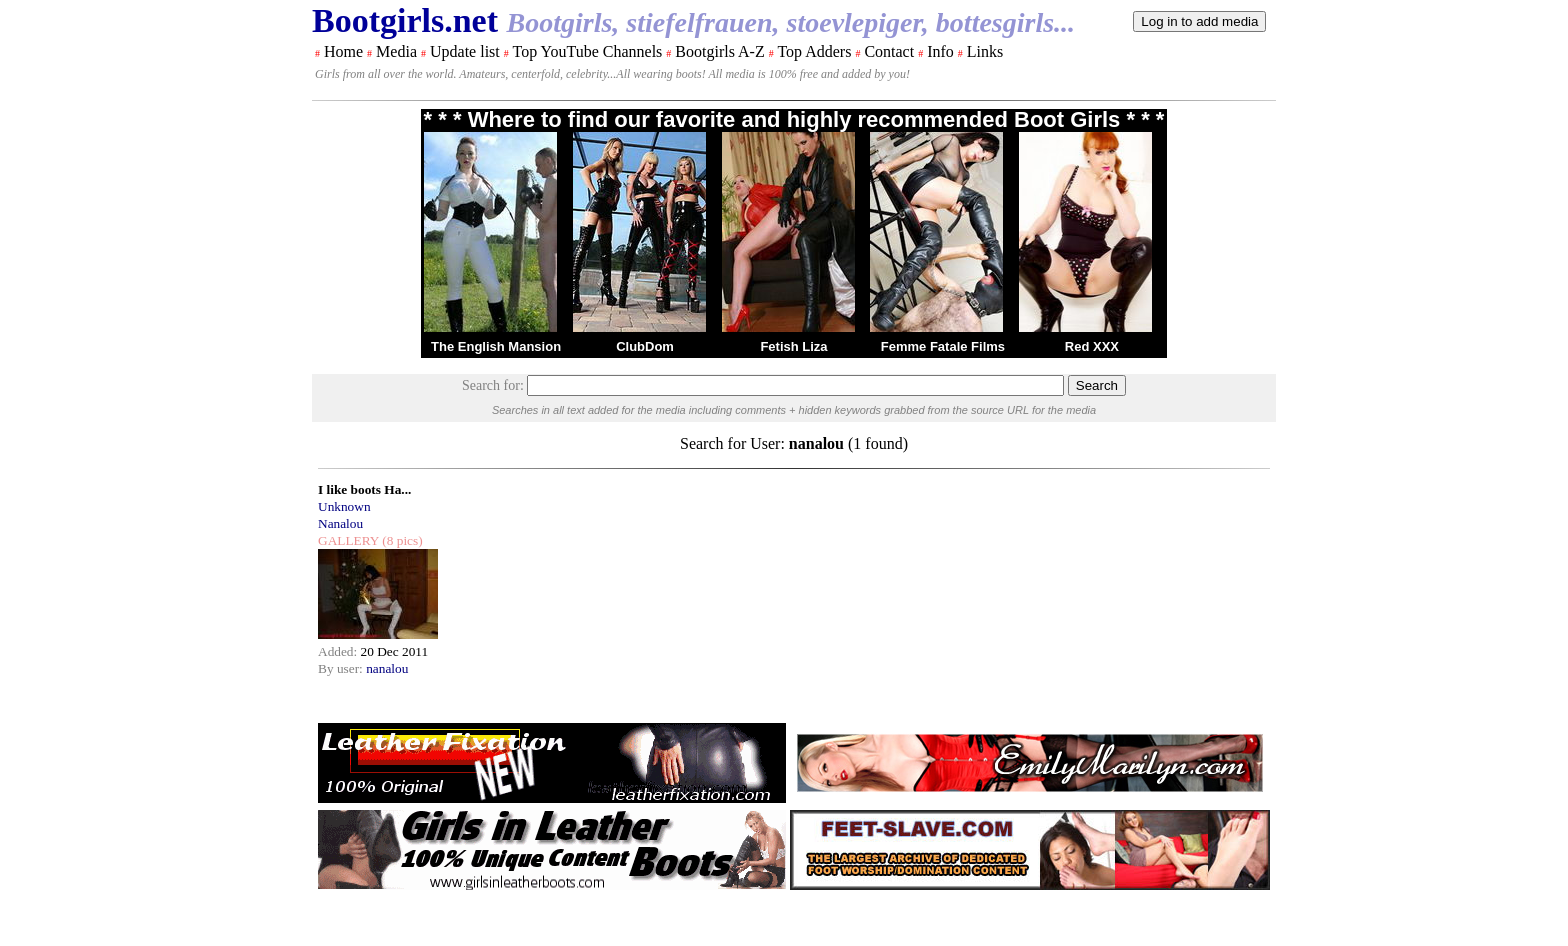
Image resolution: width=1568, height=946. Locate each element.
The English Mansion (496, 346)
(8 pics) (401, 540)
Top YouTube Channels (587, 51)
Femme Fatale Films (943, 346)
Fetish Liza (793, 346)
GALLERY (348, 540)
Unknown (344, 506)
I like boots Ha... (364, 489)
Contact (889, 51)
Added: (339, 651)
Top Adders (814, 51)
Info (940, 51)
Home (343, 51)
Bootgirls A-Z (719, 51)
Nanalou (340, 523)
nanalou (387, 668)
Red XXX (1092, 346)
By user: (342, 668)
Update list (465, 51)
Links (985, 51)
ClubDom (645, 346)
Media (396, 51)
